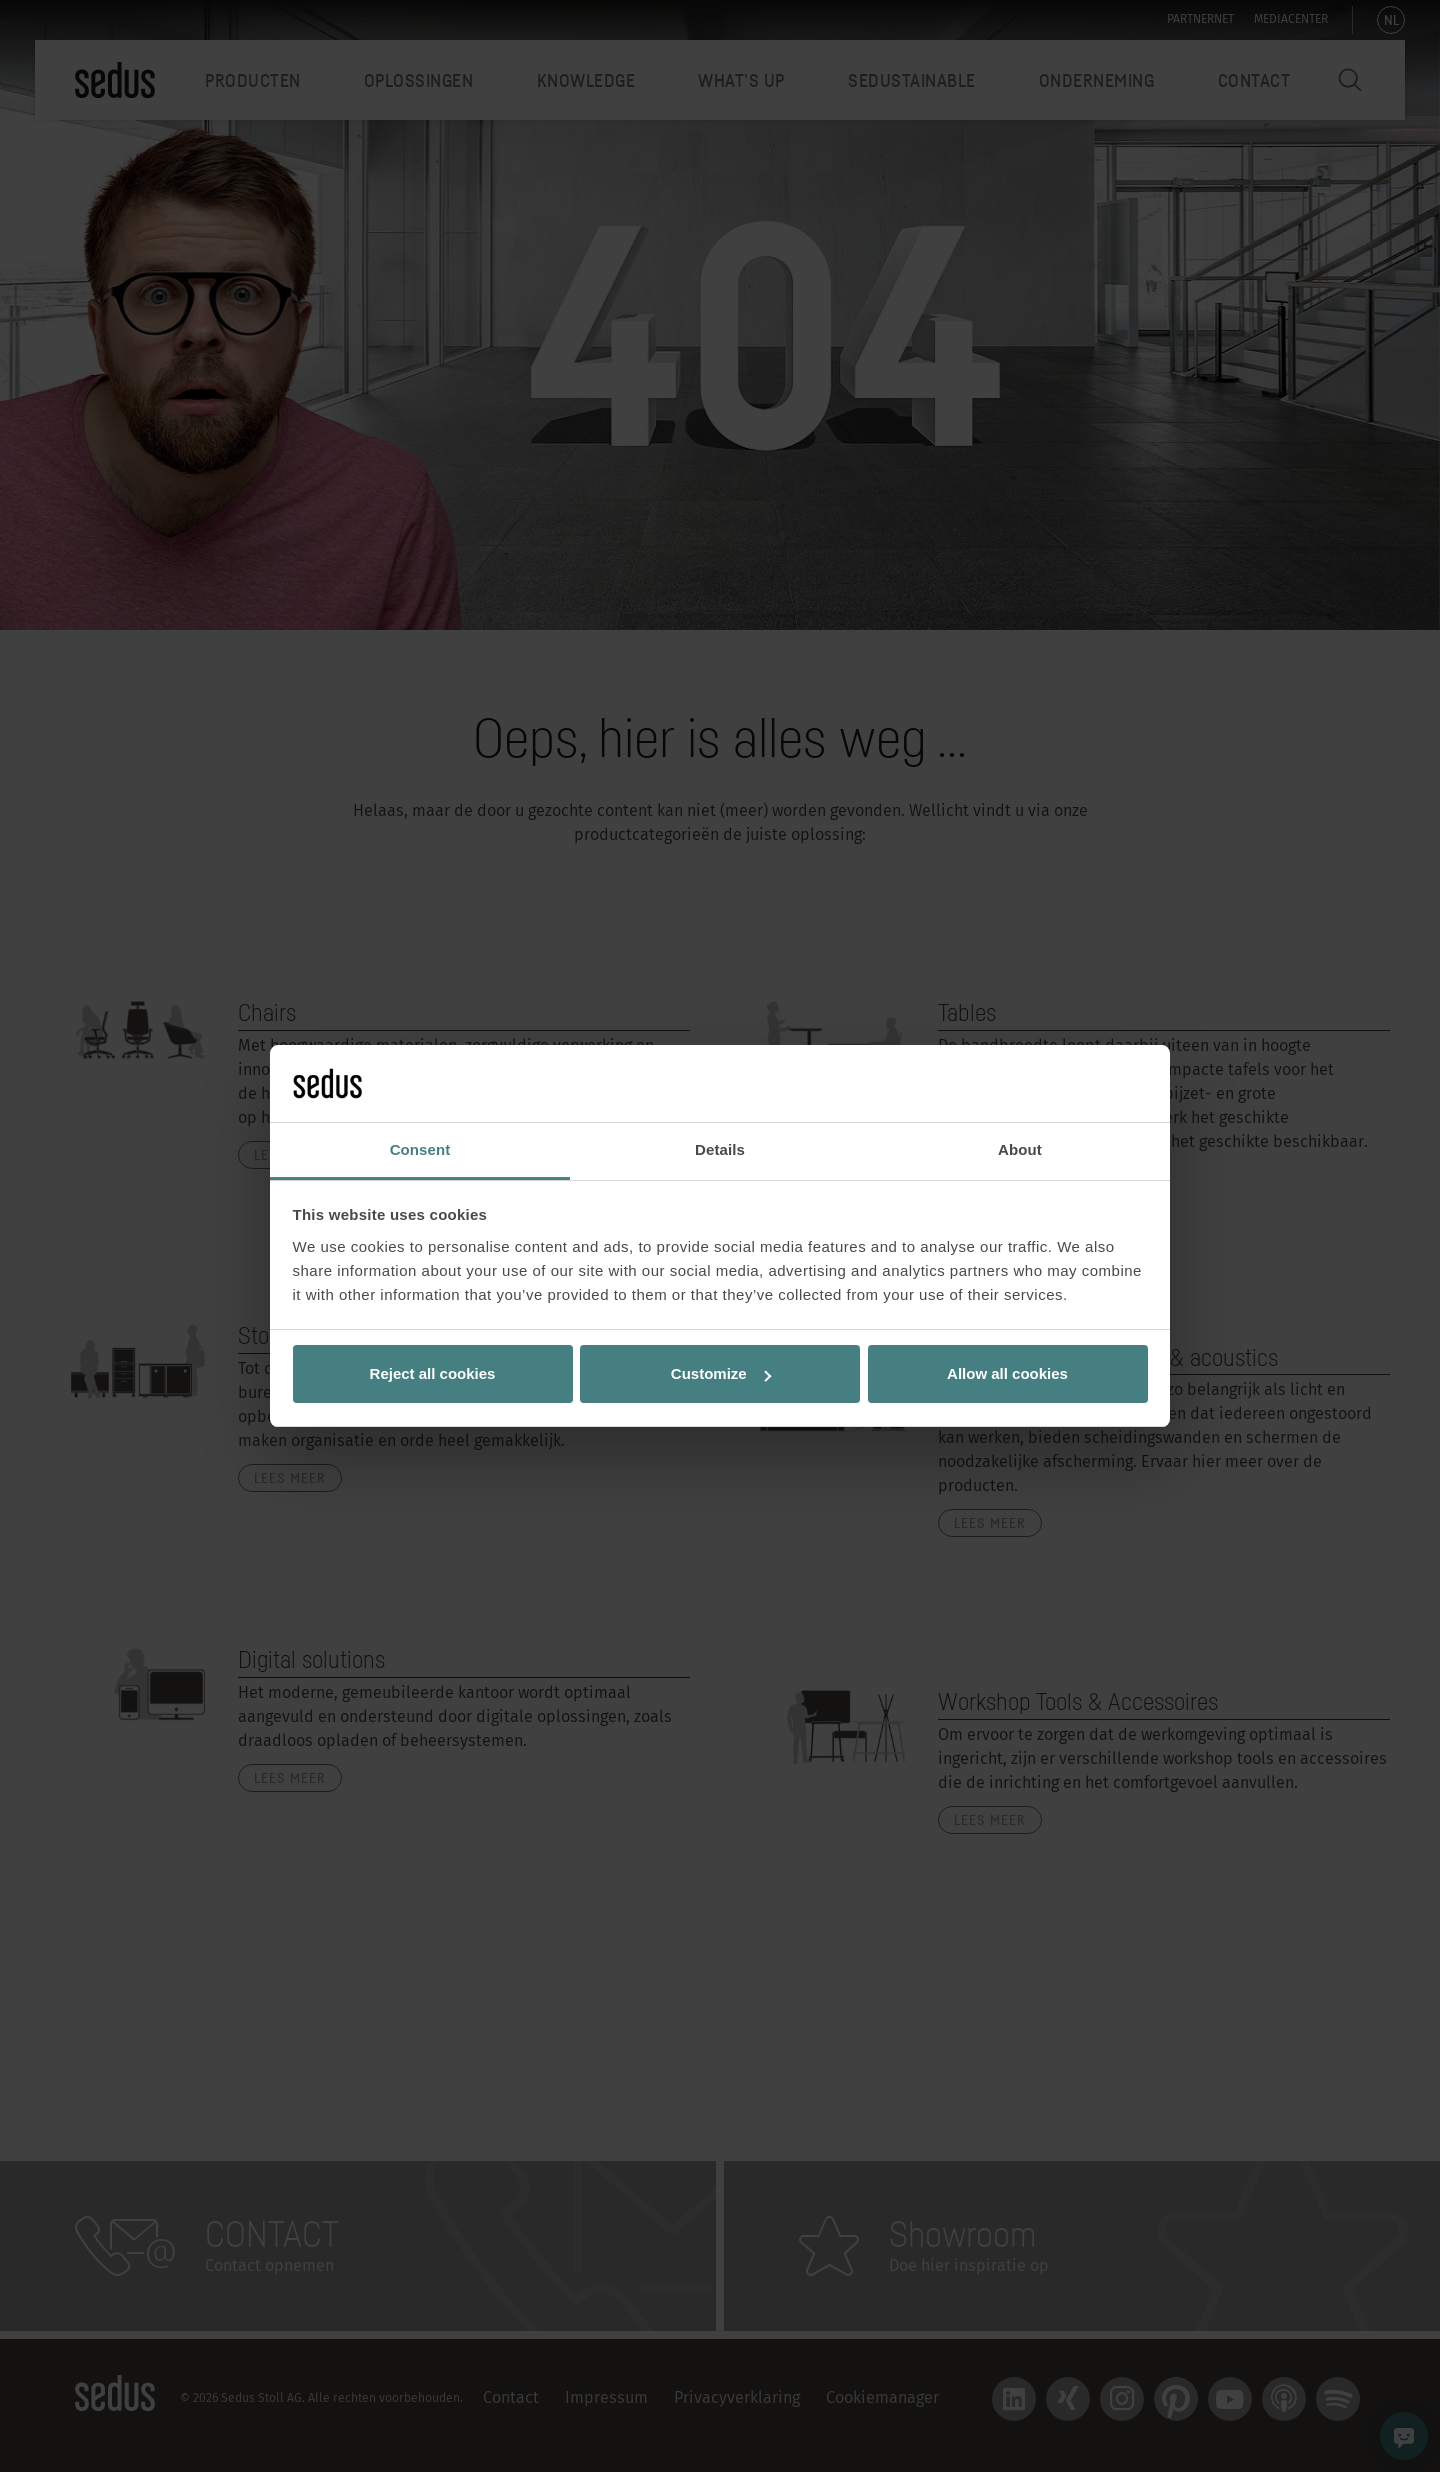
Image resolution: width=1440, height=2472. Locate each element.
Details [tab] (720, 1149)
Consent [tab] (420, 1149)
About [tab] (1020, 1149)
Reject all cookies (433, 1373)
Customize (721, 1373)
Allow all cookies (1007, 1373)
